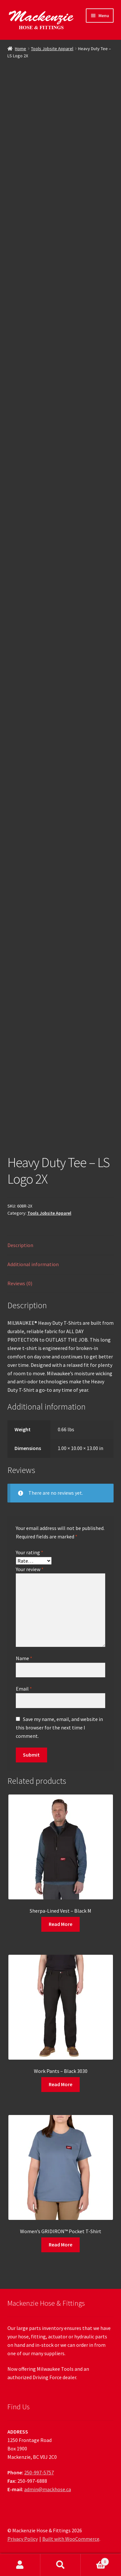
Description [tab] (20, 1245)
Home (20, 48)
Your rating (29, 1552)
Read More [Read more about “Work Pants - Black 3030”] (60, 2084)
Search (60, 2565)
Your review (30, 1569)
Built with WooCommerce (70, 2539)
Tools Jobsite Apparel (52, 48)
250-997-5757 (39, 2472)
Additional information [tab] (33, 1264)
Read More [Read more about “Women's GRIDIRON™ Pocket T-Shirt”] (60, 2244)
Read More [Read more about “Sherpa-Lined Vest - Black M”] (60, 1924)
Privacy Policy (22, 2539)
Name (24, 1658)
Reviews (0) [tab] (19, 1283)
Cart (95, 2560)
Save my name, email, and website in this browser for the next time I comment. (59, 1727)
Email (24, 1688)
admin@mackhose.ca (47, 2489)
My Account (20, 2565)
